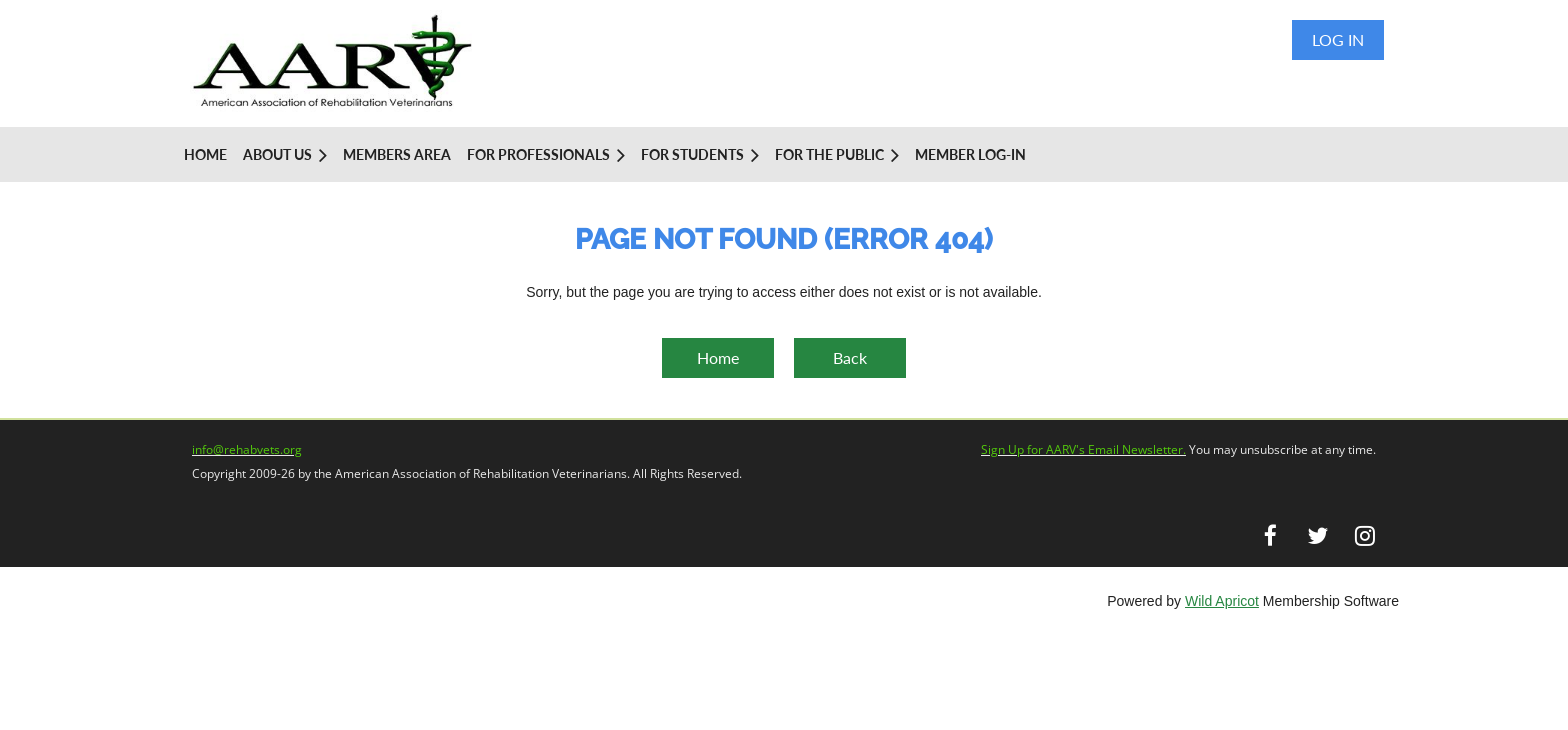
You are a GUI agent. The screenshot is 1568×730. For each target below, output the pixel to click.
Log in (1338, 39)
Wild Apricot (1222, 601)
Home (718, 357)
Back (850, 357)
